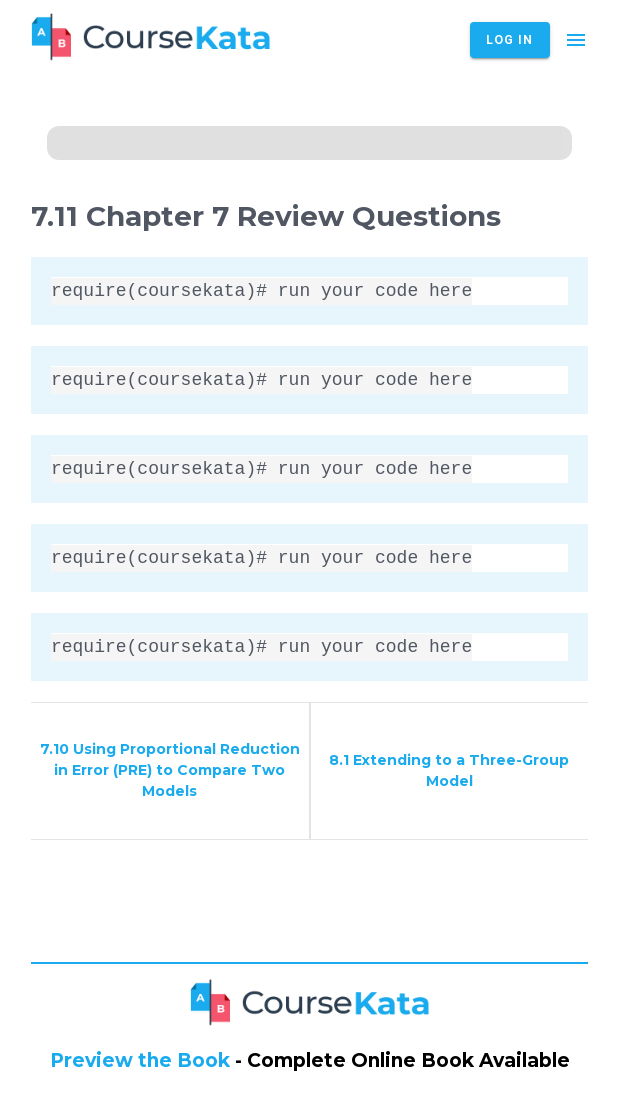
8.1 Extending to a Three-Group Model (449, 770)
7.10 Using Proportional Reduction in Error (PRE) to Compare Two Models (170, 770)
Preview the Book (140, 1060)
